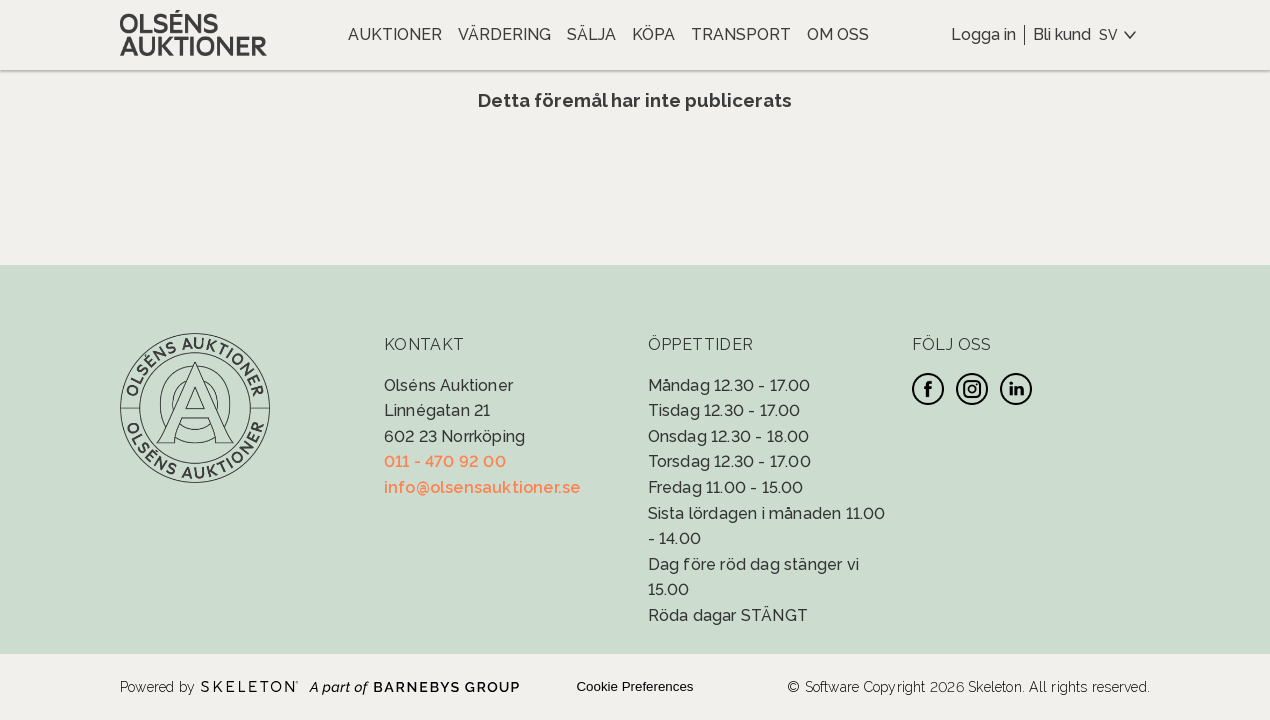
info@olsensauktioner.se (482, 487)
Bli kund (1062, 34)
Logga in (983, 34)
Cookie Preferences (634, 686)
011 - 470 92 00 (445, 461)
